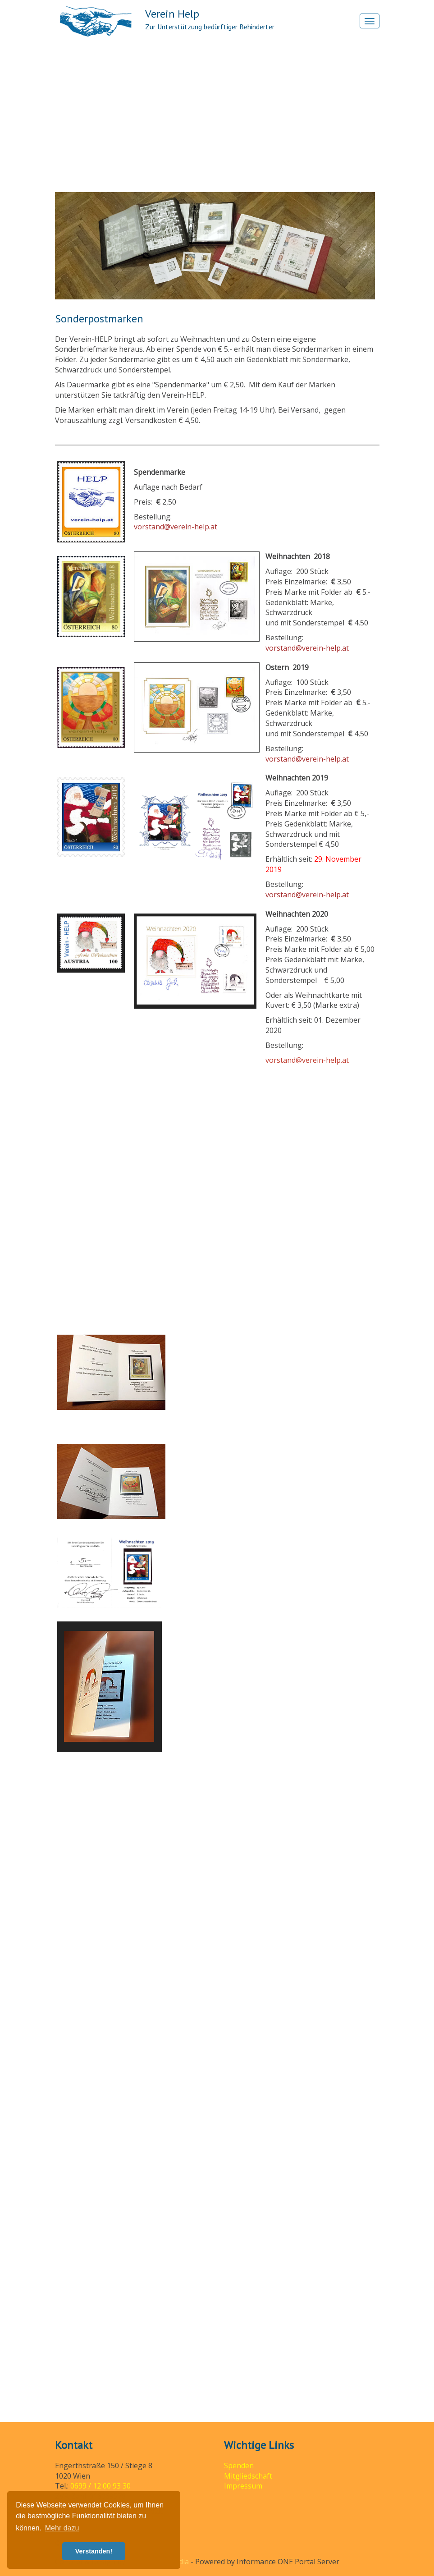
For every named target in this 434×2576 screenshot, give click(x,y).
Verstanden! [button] (93, 2551)
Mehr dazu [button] (62, 2528)
